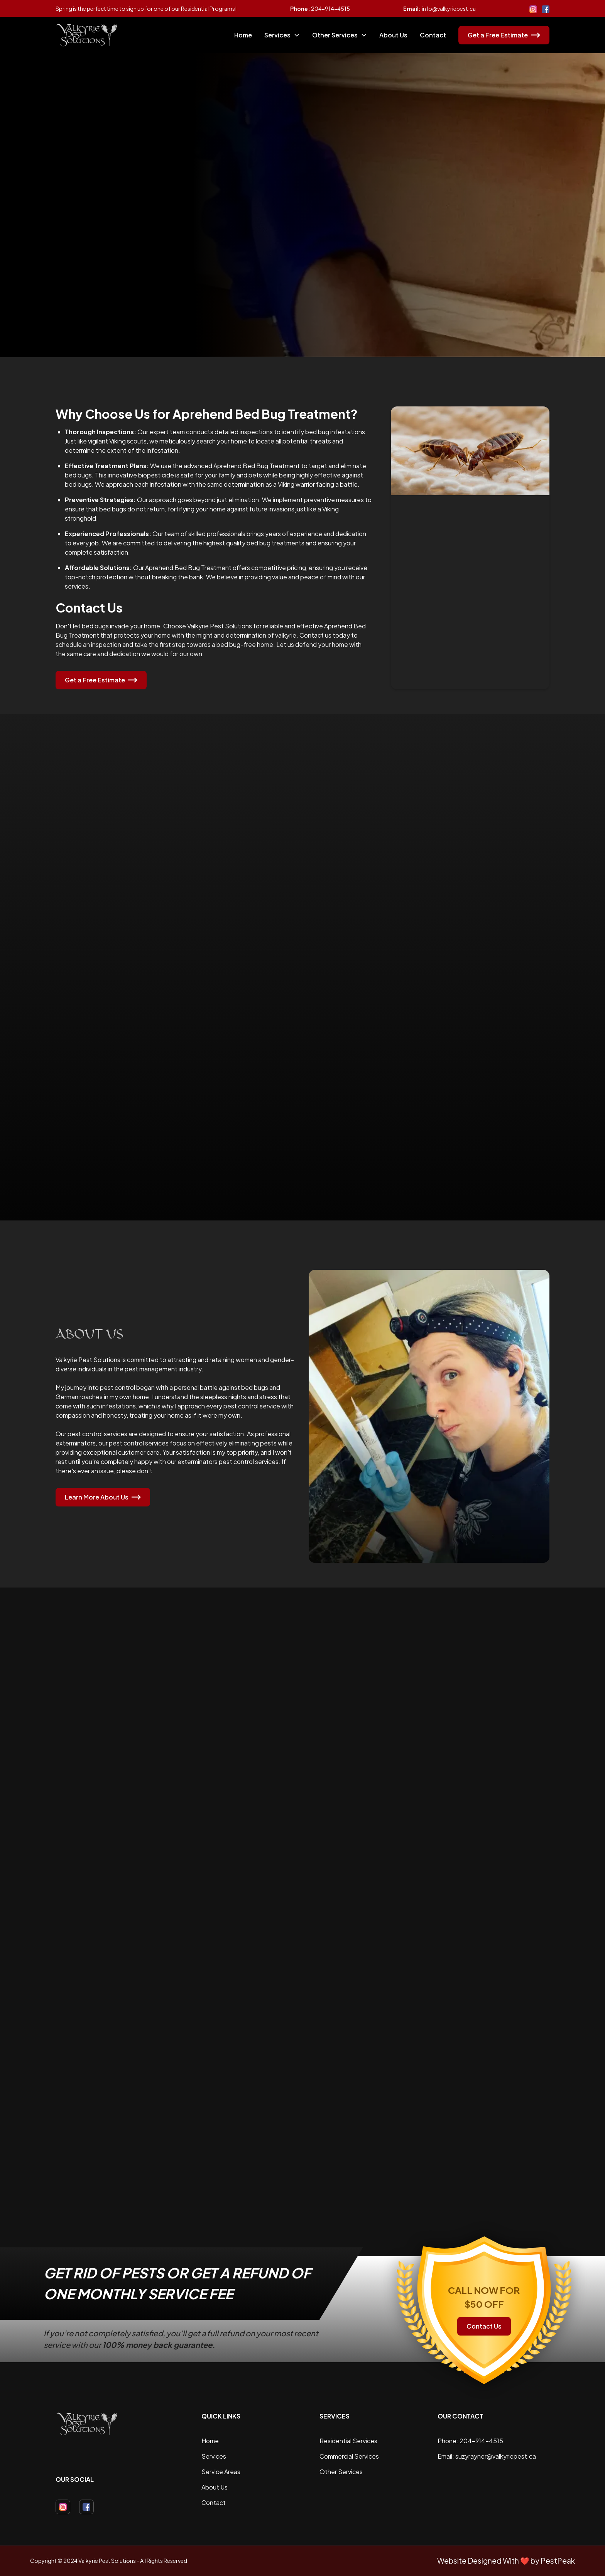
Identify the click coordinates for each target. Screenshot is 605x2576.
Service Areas (220, 2472)
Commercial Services (349, 2456)
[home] (87, 35)
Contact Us (484, 2326)
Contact (433, 35)
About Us (393, 35)
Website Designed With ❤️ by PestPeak (506, 2560)
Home (243, 35)
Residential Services (348, 2441)
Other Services (341, 2472)
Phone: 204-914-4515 (470, 2441)
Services (213, 2456)
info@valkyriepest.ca (449, 8)
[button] (282, 35)
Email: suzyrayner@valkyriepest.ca (487, 2456)
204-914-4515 (330, 8)
